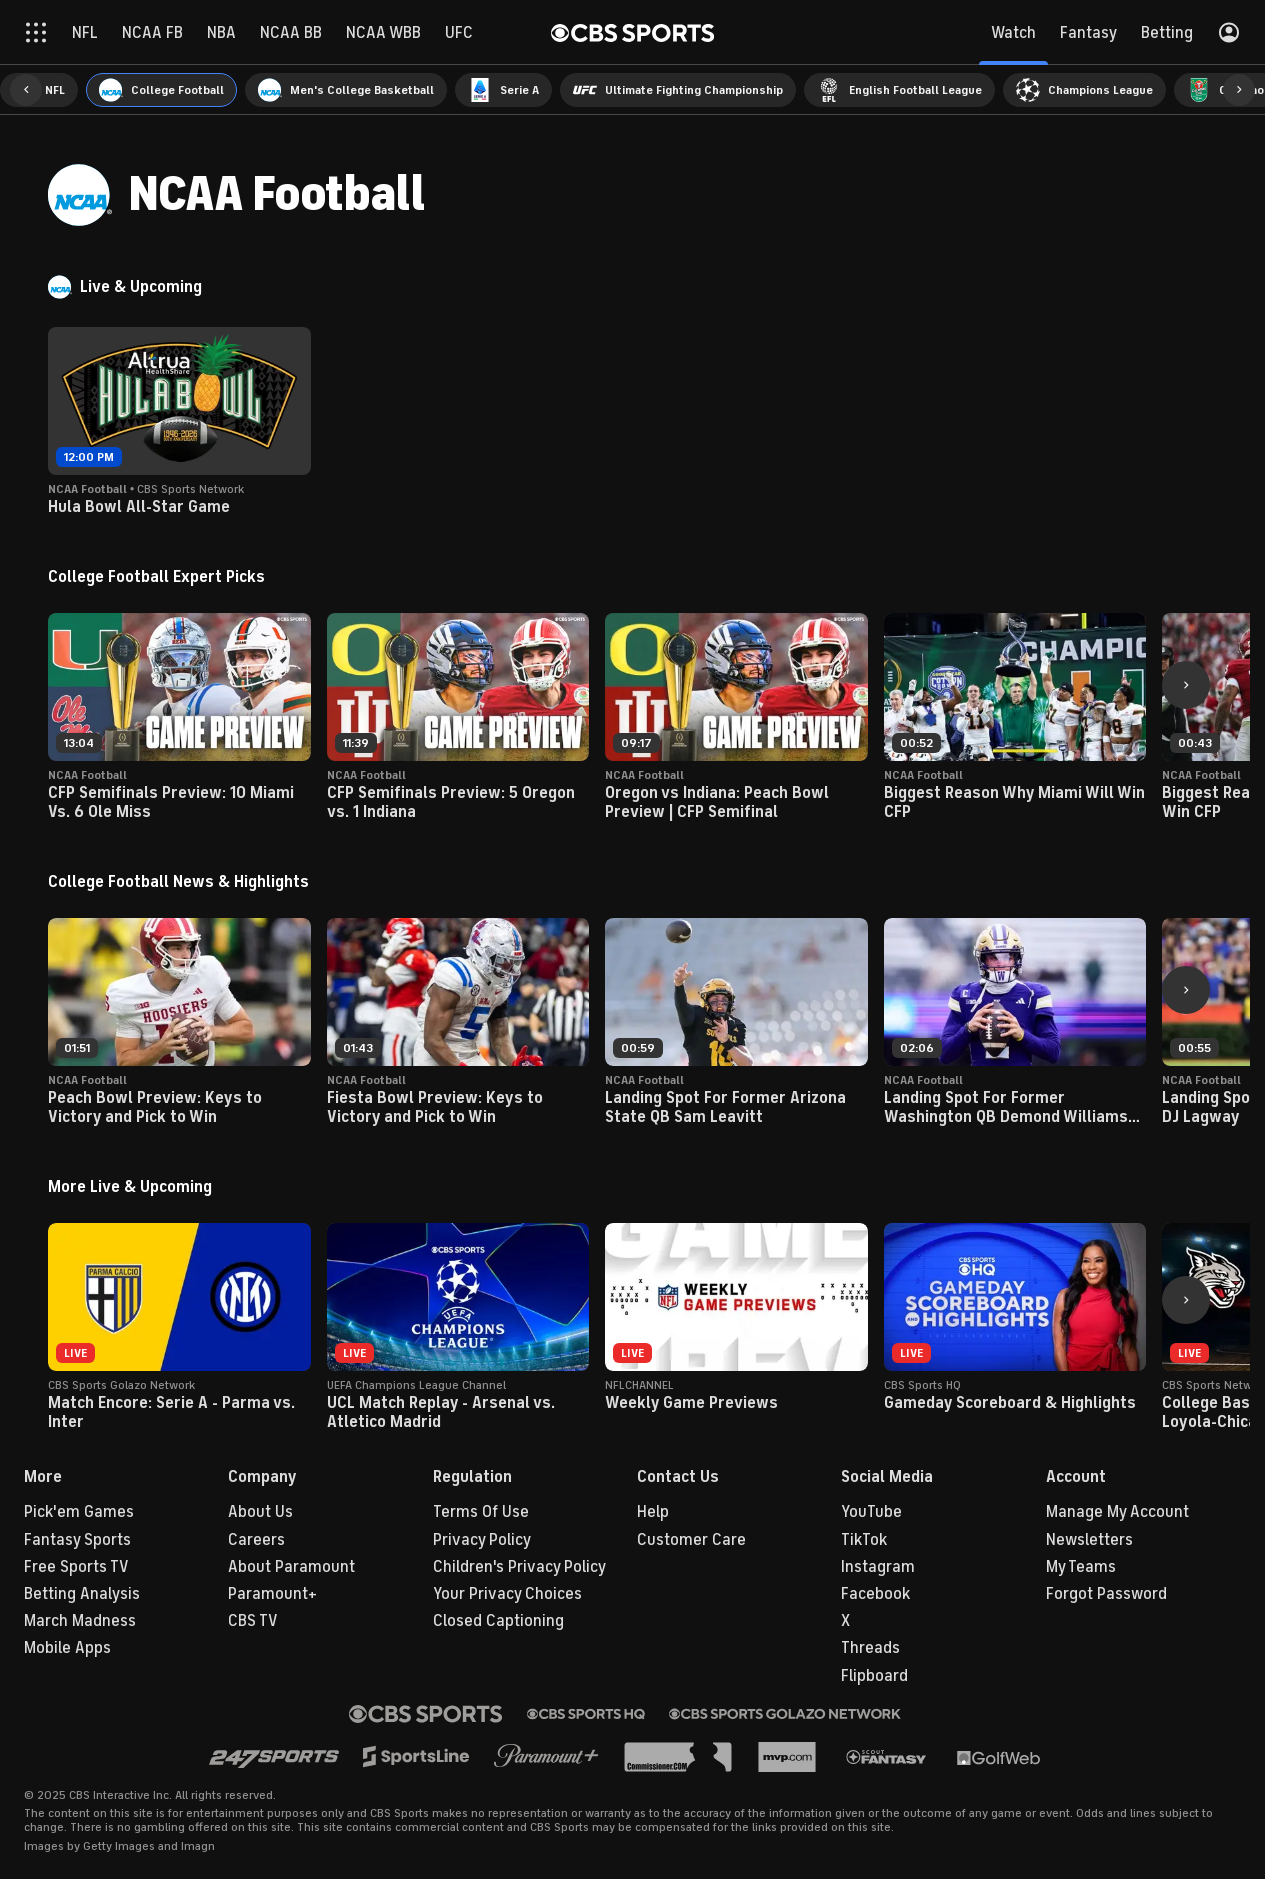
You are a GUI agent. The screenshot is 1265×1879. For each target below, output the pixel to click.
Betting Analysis (82, 1594)
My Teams (1081, 1567)
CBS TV (253, 1621)
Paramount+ (272, 1594)
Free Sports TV (76, 1567)
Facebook (875, 1594)
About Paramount (291, 1567)
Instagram (878, 1567)
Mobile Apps (67, 1648)
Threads (870, 1648)
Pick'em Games (79, 1512)
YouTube (871, 1512)
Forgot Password (1106, 1594)
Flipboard (874, 1676)
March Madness (80, 1621)
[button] (26, 90)
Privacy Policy (482, 1540)
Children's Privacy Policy (519, 1567)
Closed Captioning (498, 1621)
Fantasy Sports (77, 1540)
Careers (256, 1540)
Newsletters (1089, 1540)
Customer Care (691, 1540)
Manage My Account (1117, 1512)
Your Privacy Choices (507, 1594)
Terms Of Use (481, 1512)
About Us (260, 1512)
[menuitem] (161, 90)
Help (653, 1512)
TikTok (864, 1540)
